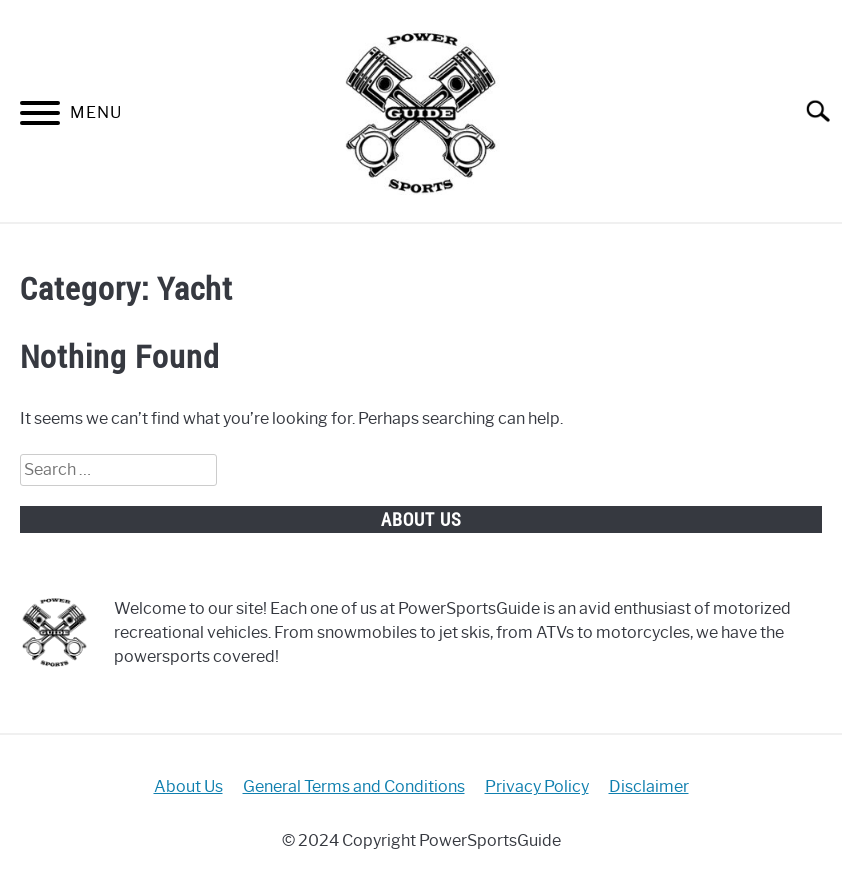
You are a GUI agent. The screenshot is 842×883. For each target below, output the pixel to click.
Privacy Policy (537, 786)
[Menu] (40, 116)
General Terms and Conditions (354, 786)
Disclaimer (649, 786)
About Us (188, 786)
